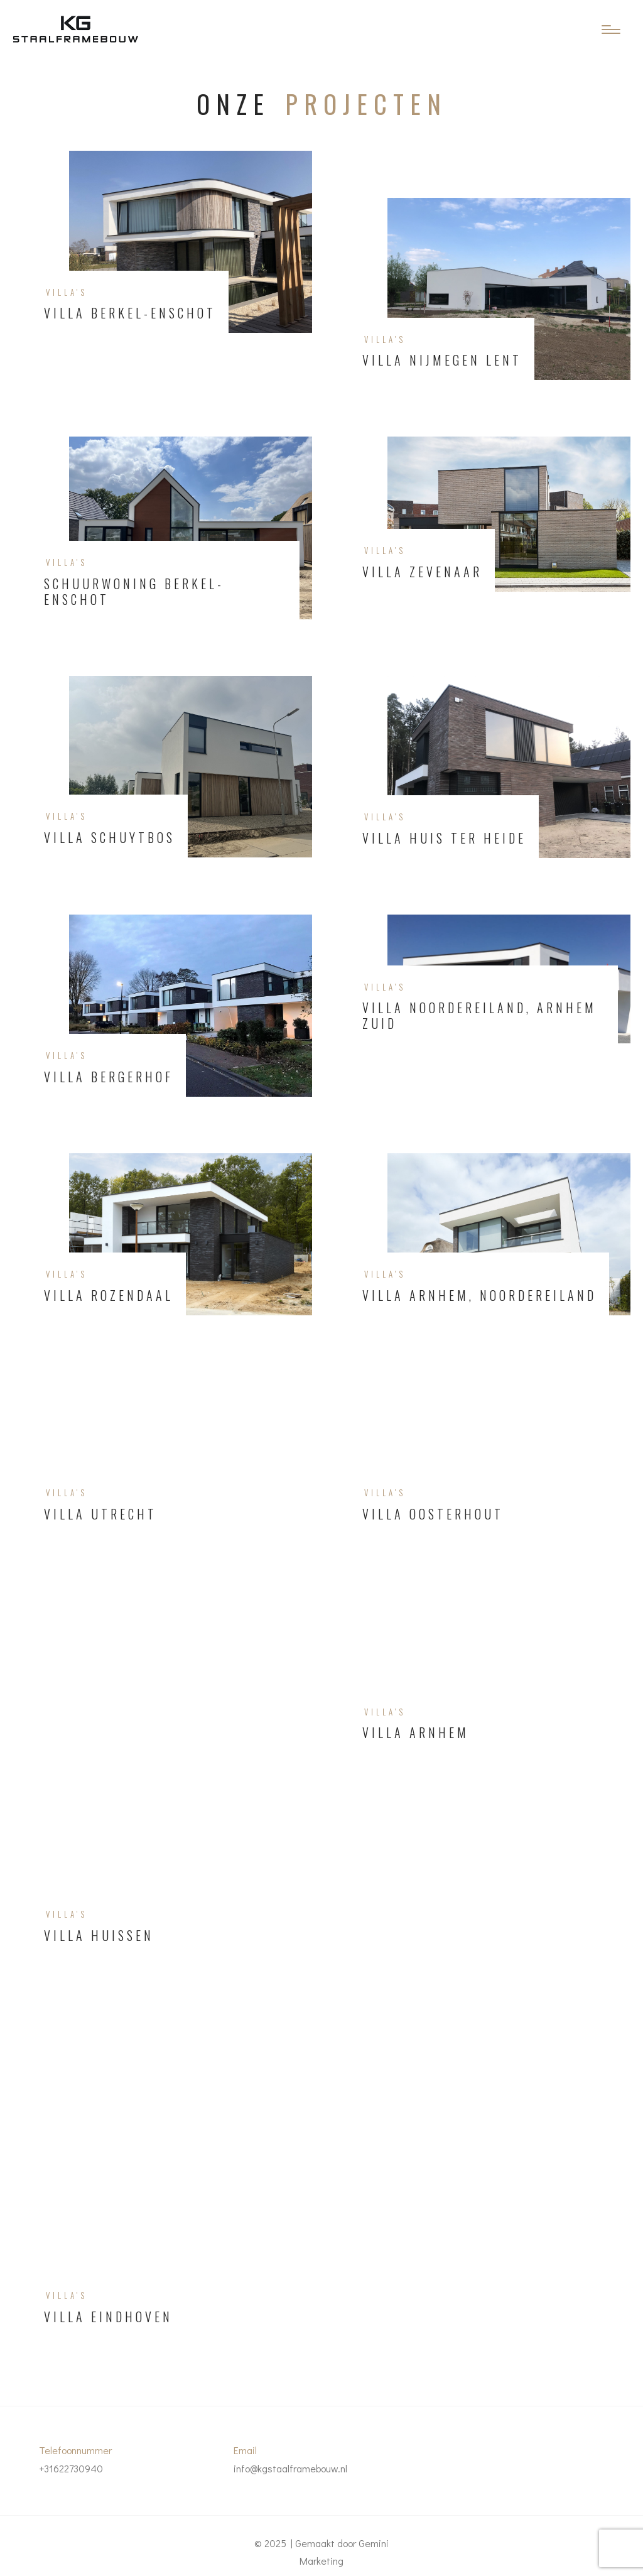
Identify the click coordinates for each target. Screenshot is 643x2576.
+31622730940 (71, 2468)
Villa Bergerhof (108, 1077)
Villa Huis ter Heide (444, 838)
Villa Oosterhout (433, 1514)
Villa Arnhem (415, 1733)
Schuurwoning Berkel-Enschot (134, 591)
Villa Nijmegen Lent (442, 360)
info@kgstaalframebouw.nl (290, 2468)
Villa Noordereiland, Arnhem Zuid (479, 1015)
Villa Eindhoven (108, 2317)
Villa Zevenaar (422, 572)
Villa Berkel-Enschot (130, 313)
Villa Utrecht (100, 1514)
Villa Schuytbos (109, 837)
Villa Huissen (99, 1935)
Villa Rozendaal (108, 1295)
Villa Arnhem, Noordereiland (479, 1295)
